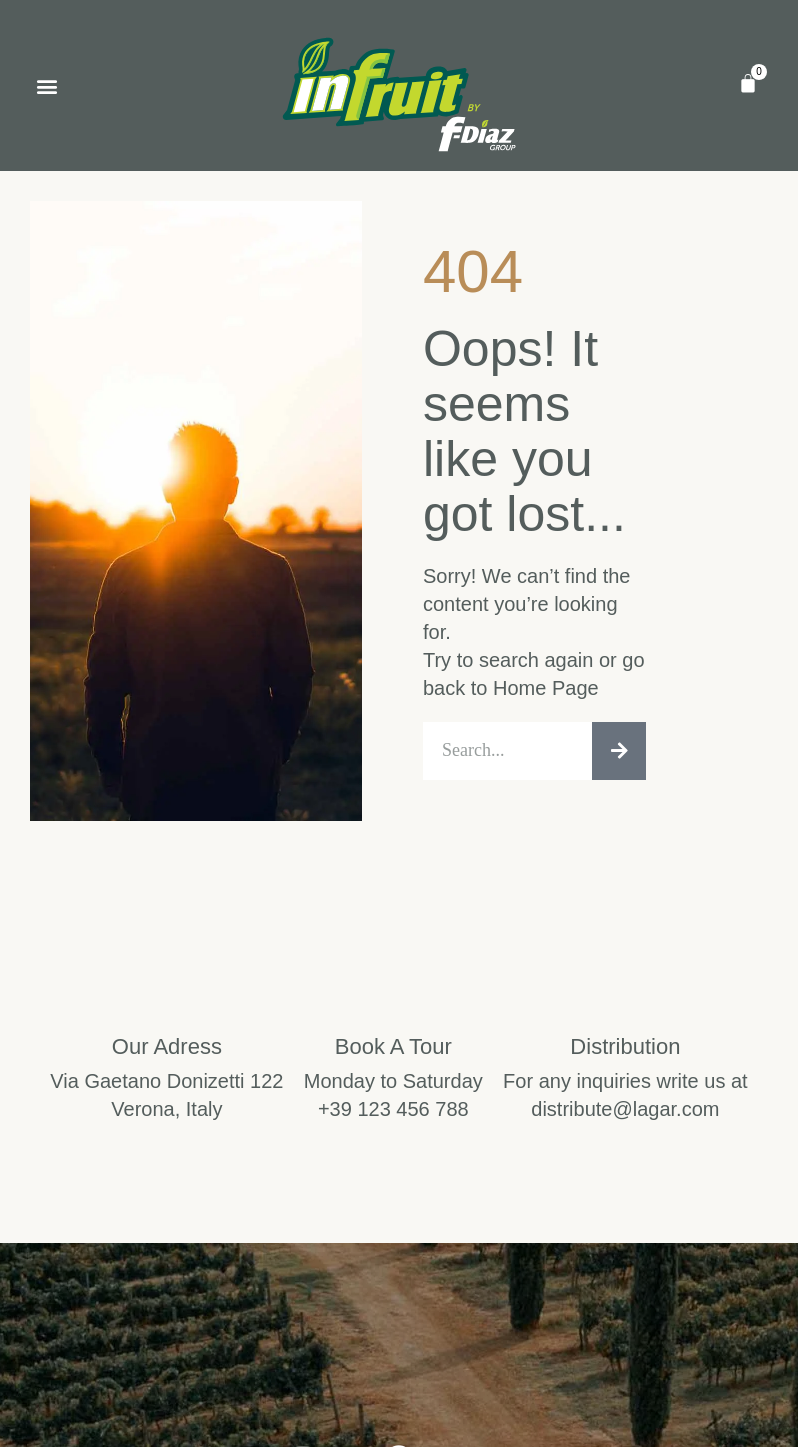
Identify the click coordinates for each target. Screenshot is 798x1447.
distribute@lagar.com (625, 1114)
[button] (46, 85)
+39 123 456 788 (393, 1114)
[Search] (619, 753)
